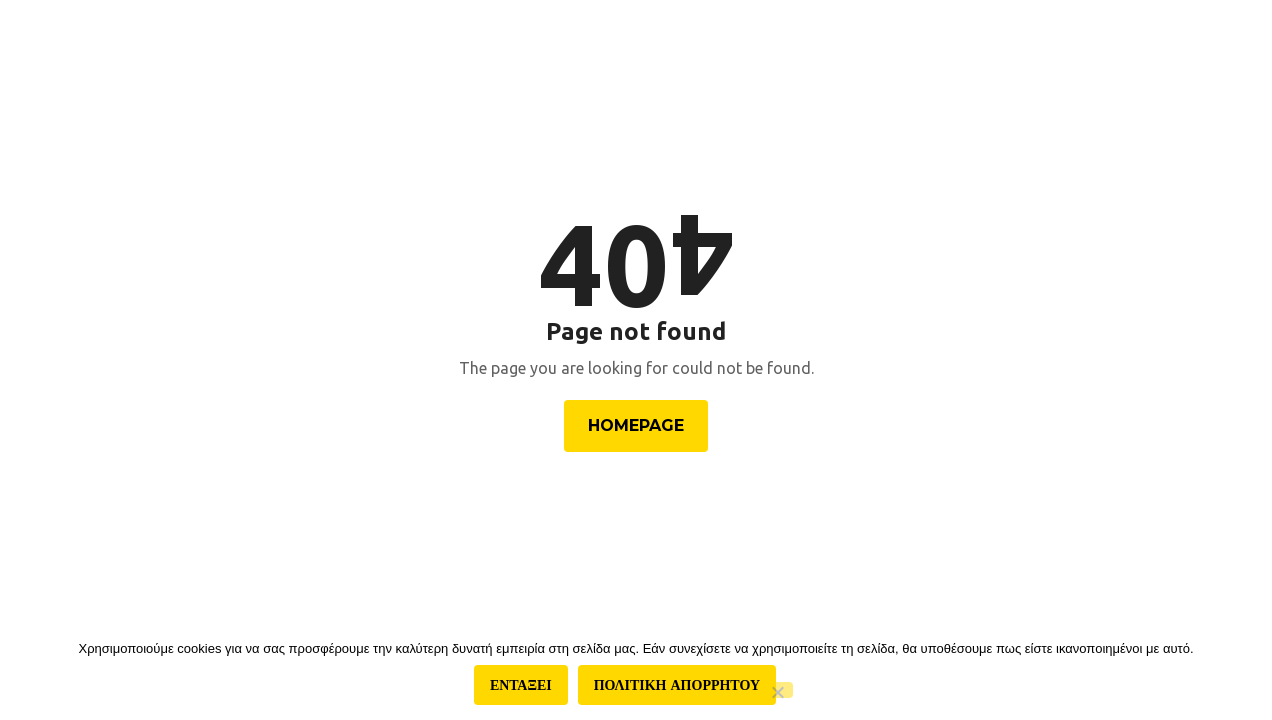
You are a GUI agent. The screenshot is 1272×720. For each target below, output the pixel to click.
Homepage (636, 425)
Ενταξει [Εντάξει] (521, 685)
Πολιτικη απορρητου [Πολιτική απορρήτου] (677, 685)
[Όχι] (777, 690)
